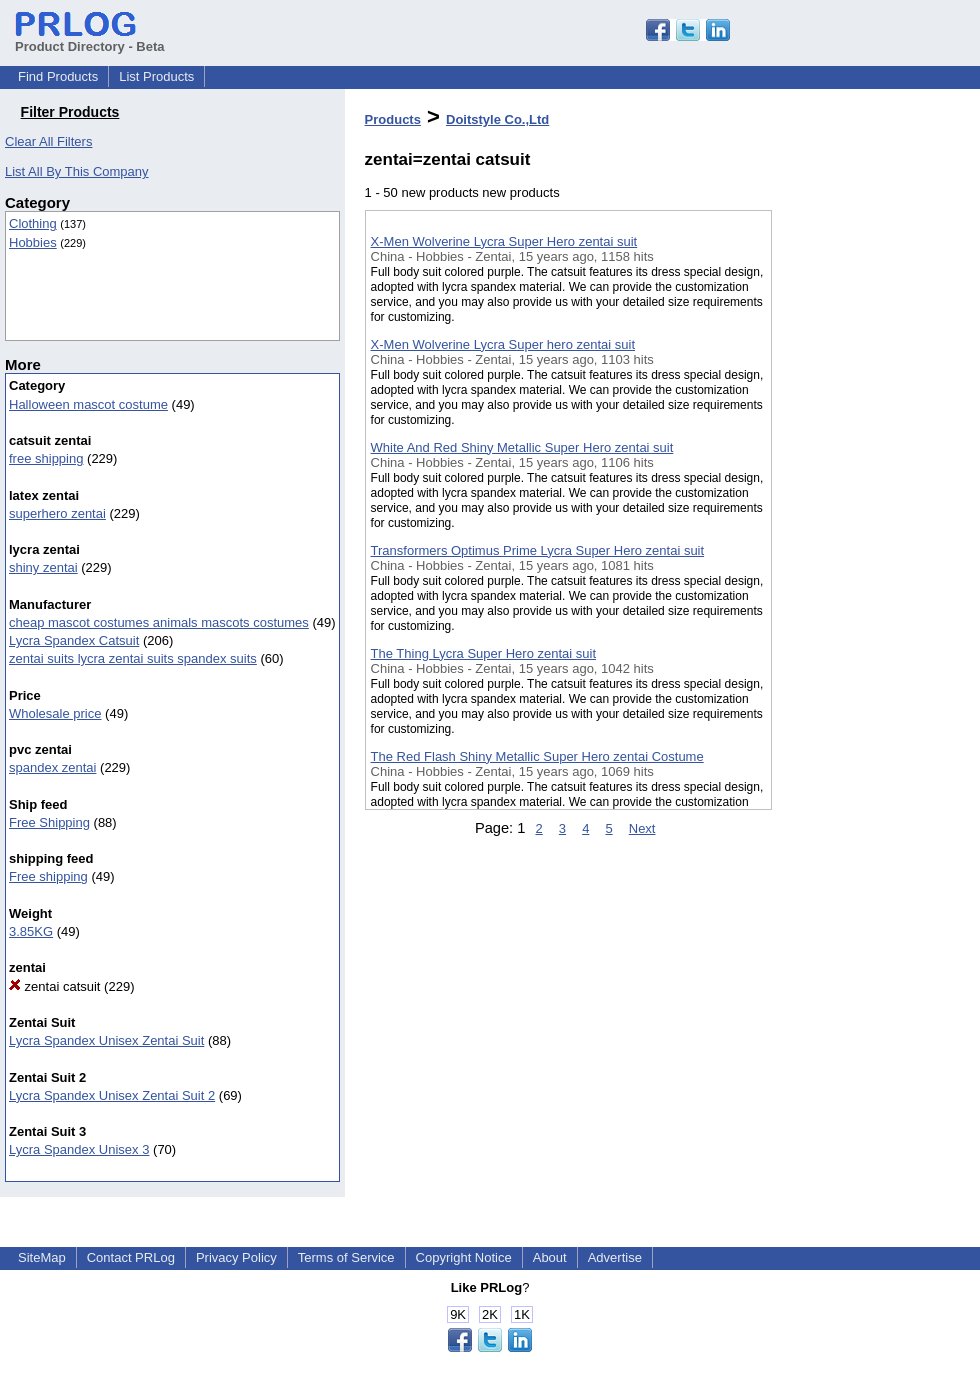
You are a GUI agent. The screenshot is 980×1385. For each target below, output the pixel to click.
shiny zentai (43, 567)
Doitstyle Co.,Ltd (497, 119)
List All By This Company (77, 171)
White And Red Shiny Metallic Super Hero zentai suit (522, 447)
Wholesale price (55, 713)
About (550, 1257)
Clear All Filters (48, 141)
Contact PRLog (131, 1257)
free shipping (46, 458)
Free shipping (48, 876)
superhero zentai (57, 513)
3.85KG (31, 931)
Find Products (58, 76)
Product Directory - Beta (90, 39)
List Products (156, 76)
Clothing (33, 223)
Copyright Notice (464, 1257)
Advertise (615, 1257)
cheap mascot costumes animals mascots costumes (159, 622)
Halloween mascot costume (88, 404)
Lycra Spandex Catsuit (74, 640)
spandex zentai (52, 767)
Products (393, 119)
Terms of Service (346, 1257)
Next (642, 828)
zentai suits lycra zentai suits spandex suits (133, 658)
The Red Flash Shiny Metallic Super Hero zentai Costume (537, 756)
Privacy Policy (236, 1257)
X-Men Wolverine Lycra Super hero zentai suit (503, 344)
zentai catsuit (55, 986)
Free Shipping (49, 822)
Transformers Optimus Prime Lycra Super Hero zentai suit (538, 550)
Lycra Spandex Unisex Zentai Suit (106, 1040)
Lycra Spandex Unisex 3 (79, 1149)
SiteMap (42, 1257)
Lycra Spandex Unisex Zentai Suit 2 (112, 1095)
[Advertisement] (872, 519)
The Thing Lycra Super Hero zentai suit (483, 653)
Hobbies (33, 242)
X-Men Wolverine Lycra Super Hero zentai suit (504, 241)
